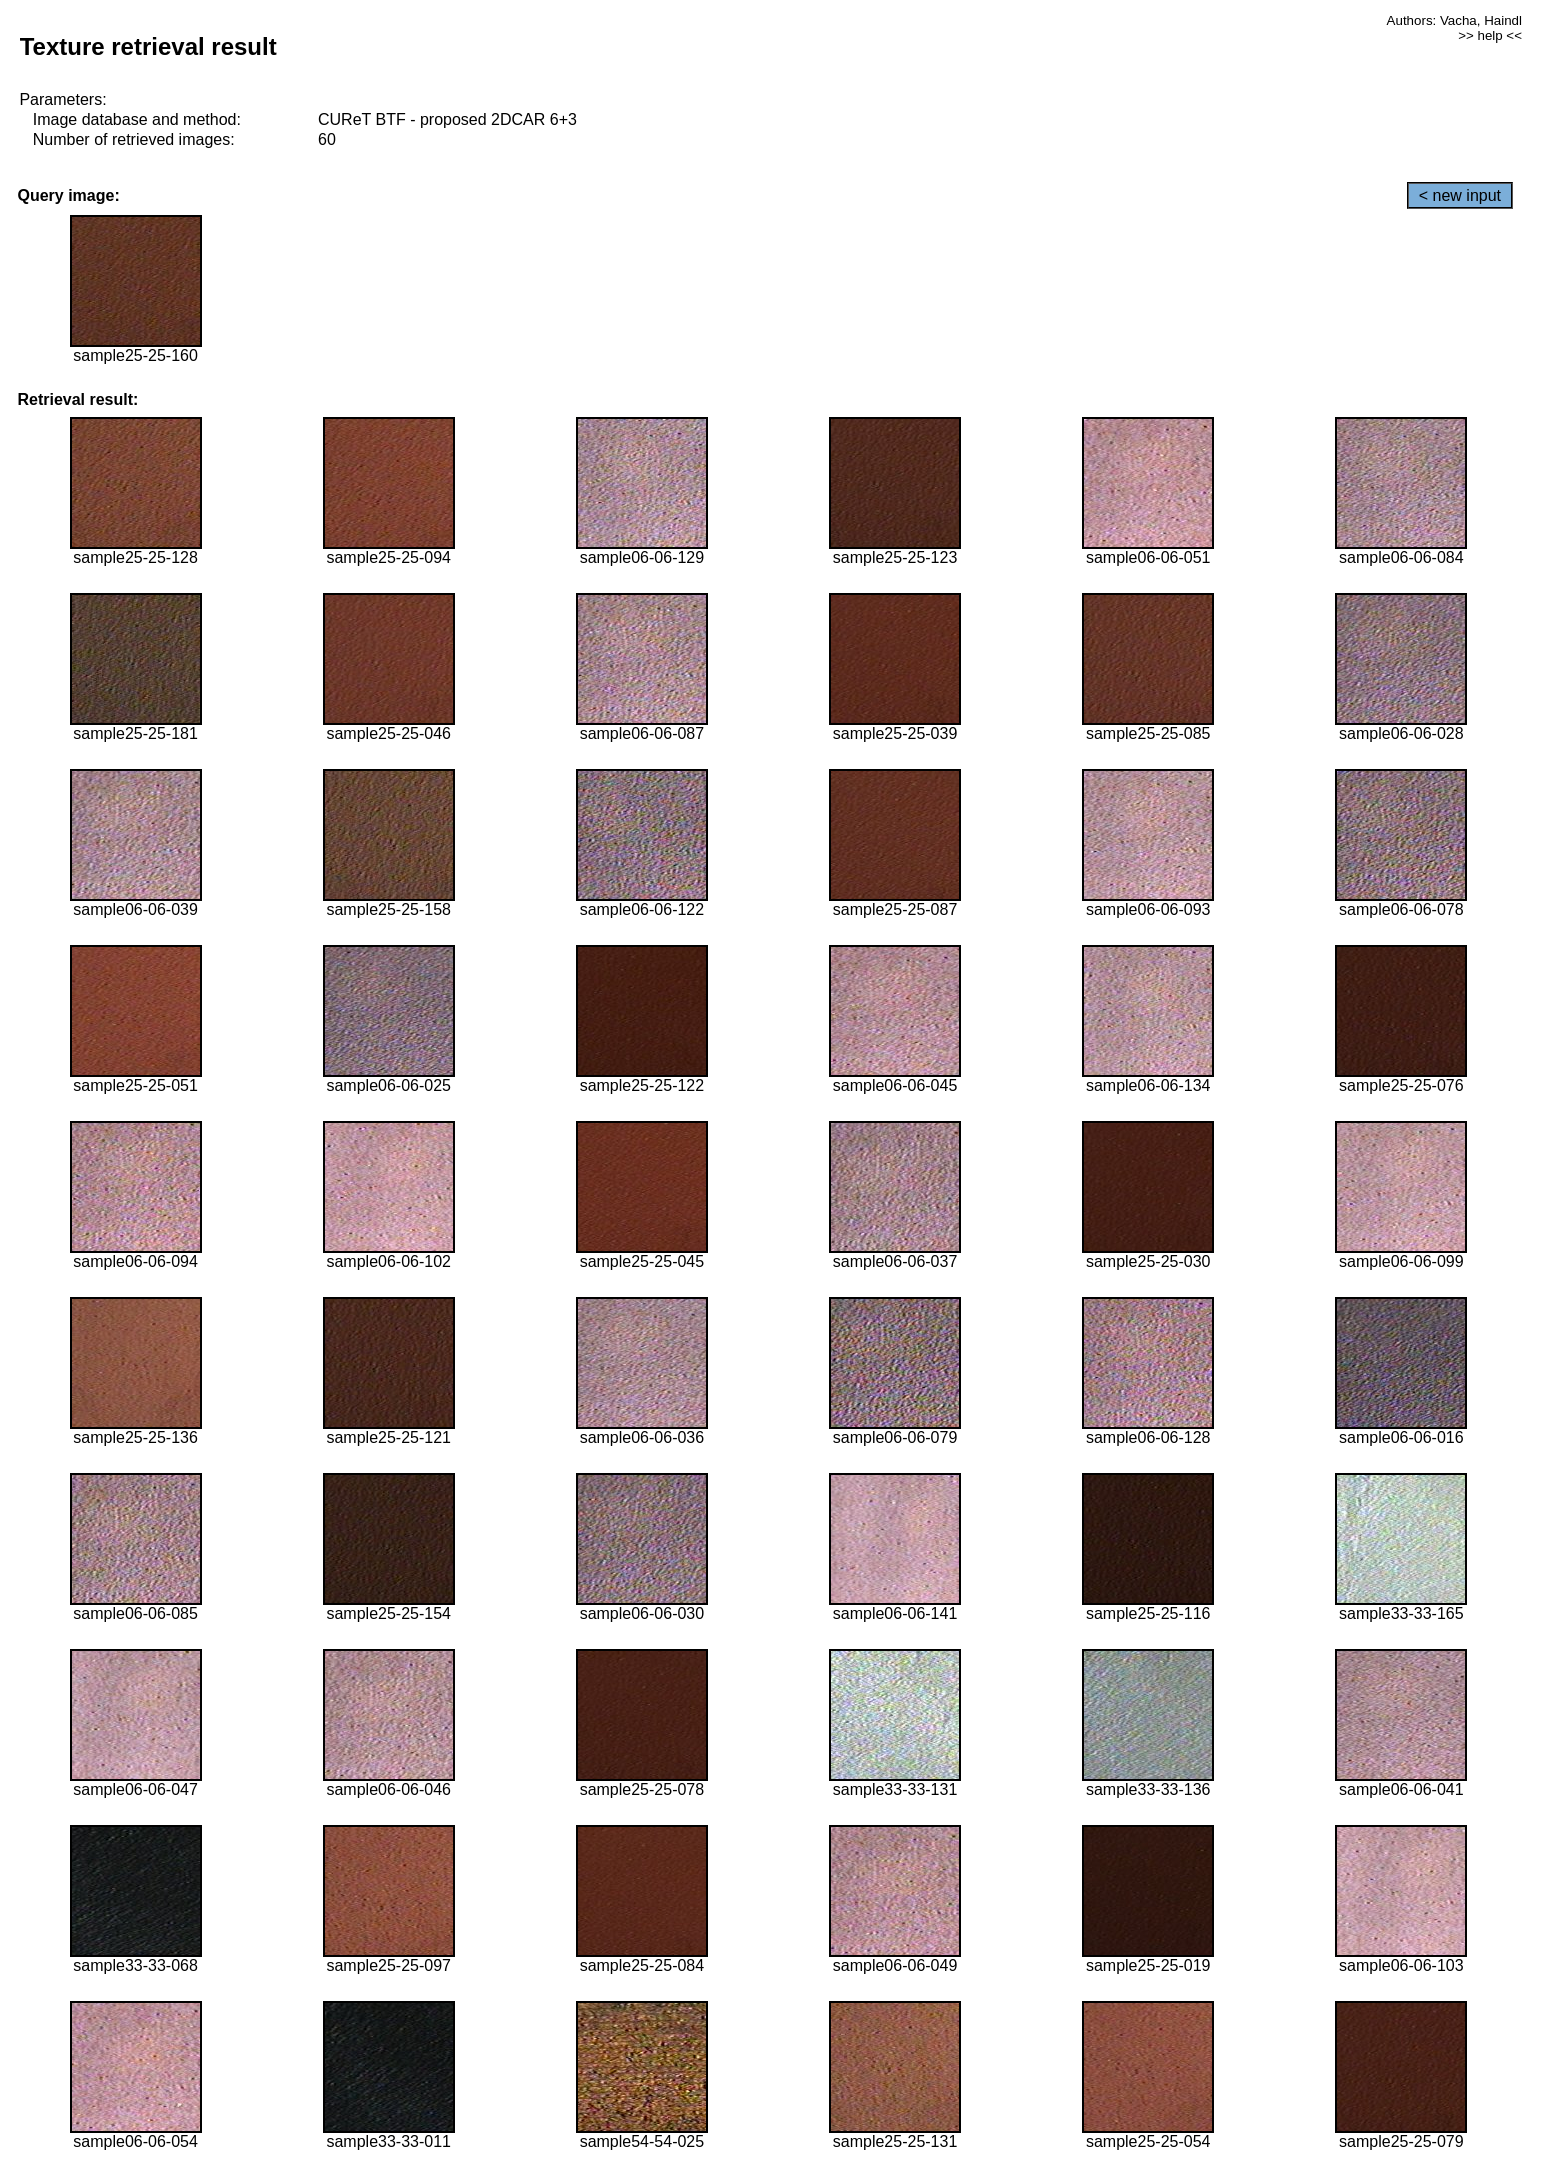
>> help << (1490, 35)
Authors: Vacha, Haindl (1454, 20)
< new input (1460, 195)
